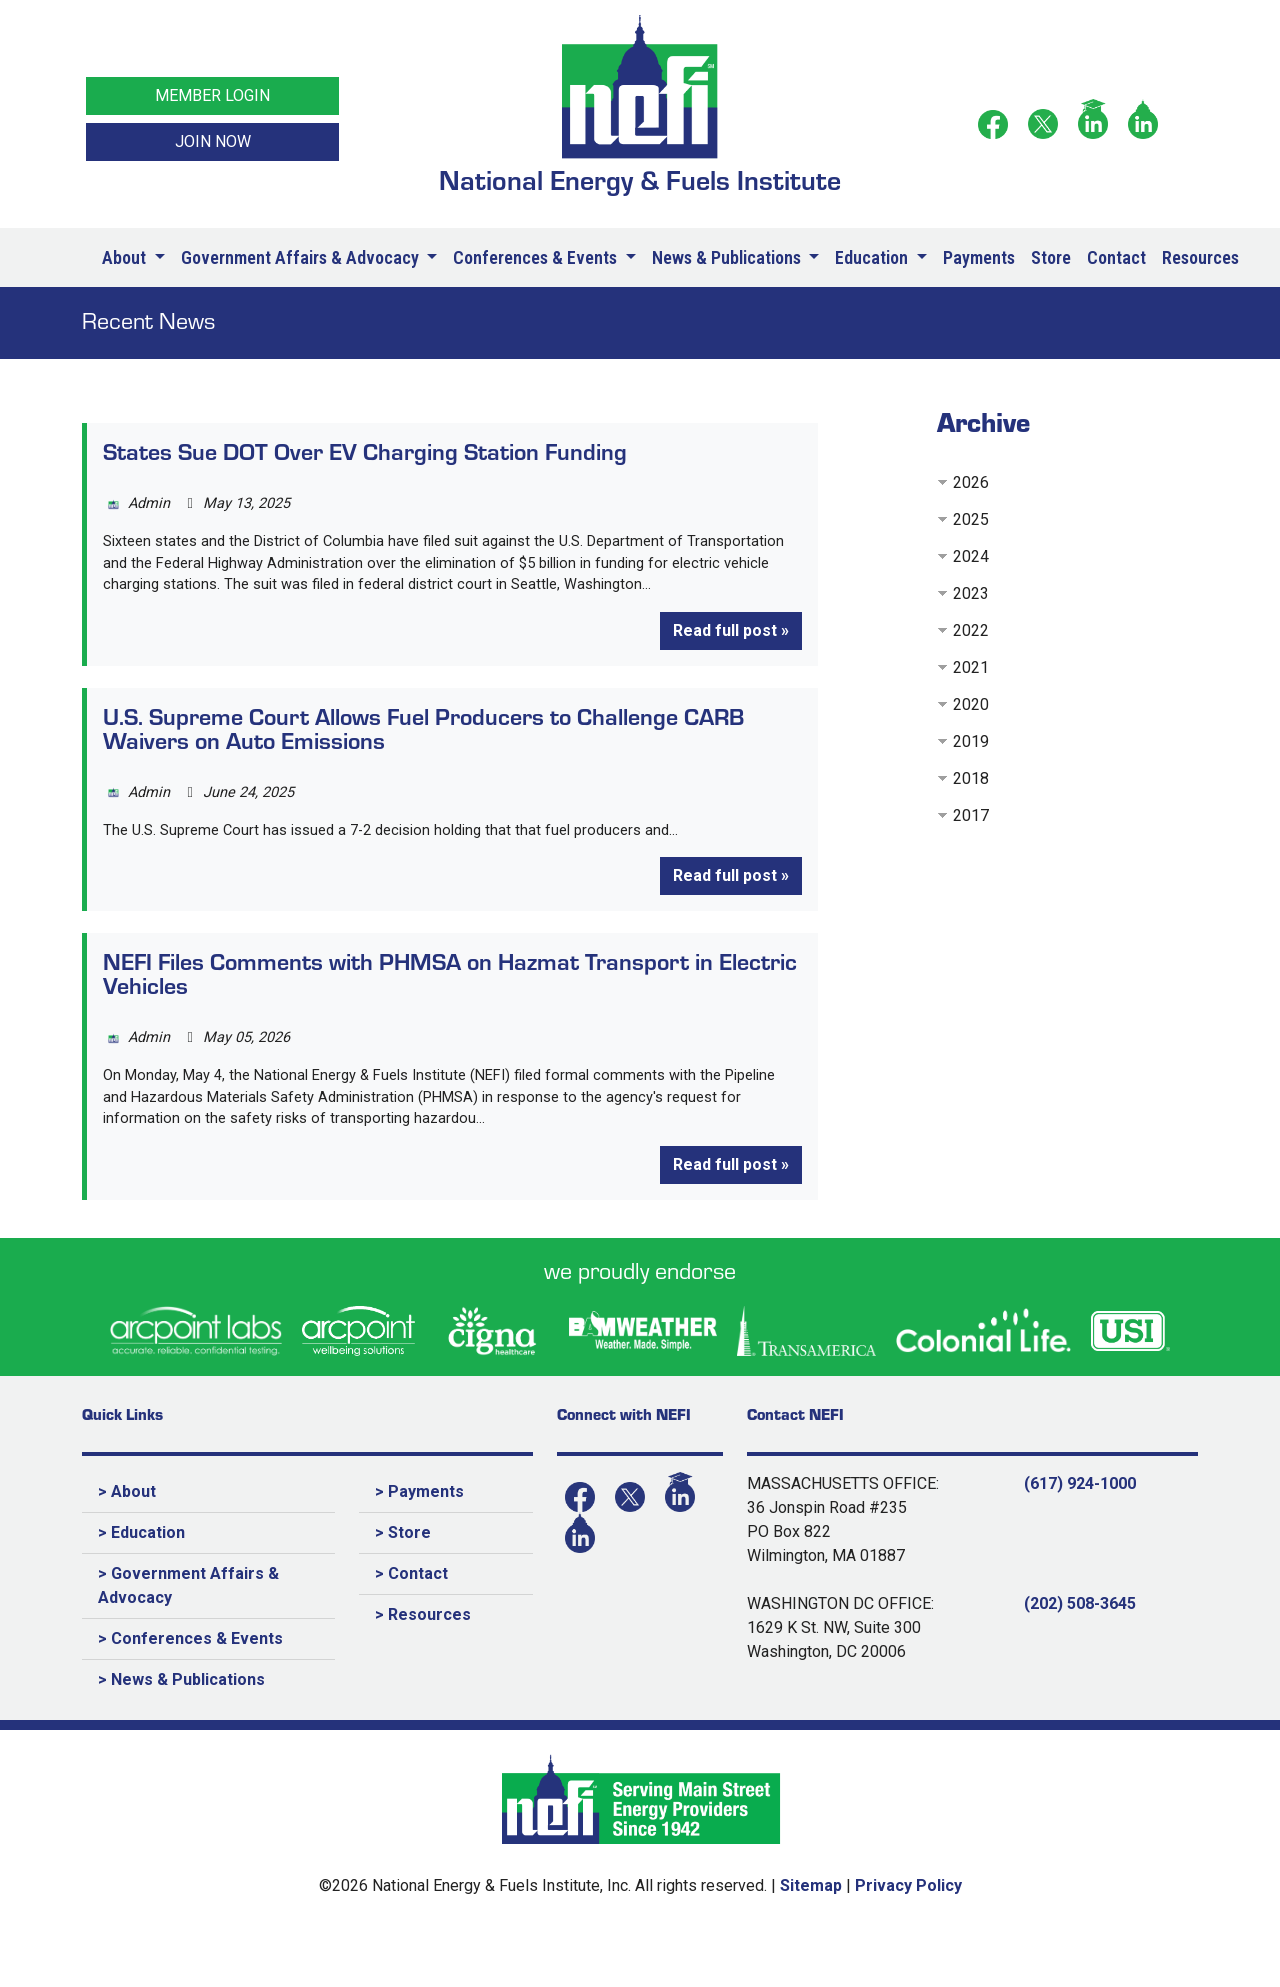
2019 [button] (971, 741)
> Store (403, 1585)
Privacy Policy (908, 1938)
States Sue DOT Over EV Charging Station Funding (365, 450)
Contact (1116, 257)
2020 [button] (971, 704)
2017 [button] (971, 815)
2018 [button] (971, 778)
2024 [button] (971, 556)
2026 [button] (971, 482)
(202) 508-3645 (1080, 1656)
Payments (979, 257)
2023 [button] (971, 593)
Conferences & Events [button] (537, 257)
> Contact (411, 1626)
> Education (141, 1585)
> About (127, 1544)
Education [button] (873, 257)
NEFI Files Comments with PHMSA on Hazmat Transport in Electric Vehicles (450, 1014)
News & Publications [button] (728, 257)
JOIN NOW (213, 141)
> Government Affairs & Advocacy (188, 1638)
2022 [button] (971, 630)
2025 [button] (971, 519)
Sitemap (811, 1938)
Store (1051, 257)
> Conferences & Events (190, 1691)
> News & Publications (181, 1732)
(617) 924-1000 (1080, 1536)
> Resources (423, 1667)
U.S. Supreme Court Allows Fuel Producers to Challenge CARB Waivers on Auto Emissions (423, 762)
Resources (1200, 257)
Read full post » (731, 663)
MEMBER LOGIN (212, 95)
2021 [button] (971, 667)
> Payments (419, 1544)
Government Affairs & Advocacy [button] (302, 257)
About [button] (126, 257)
